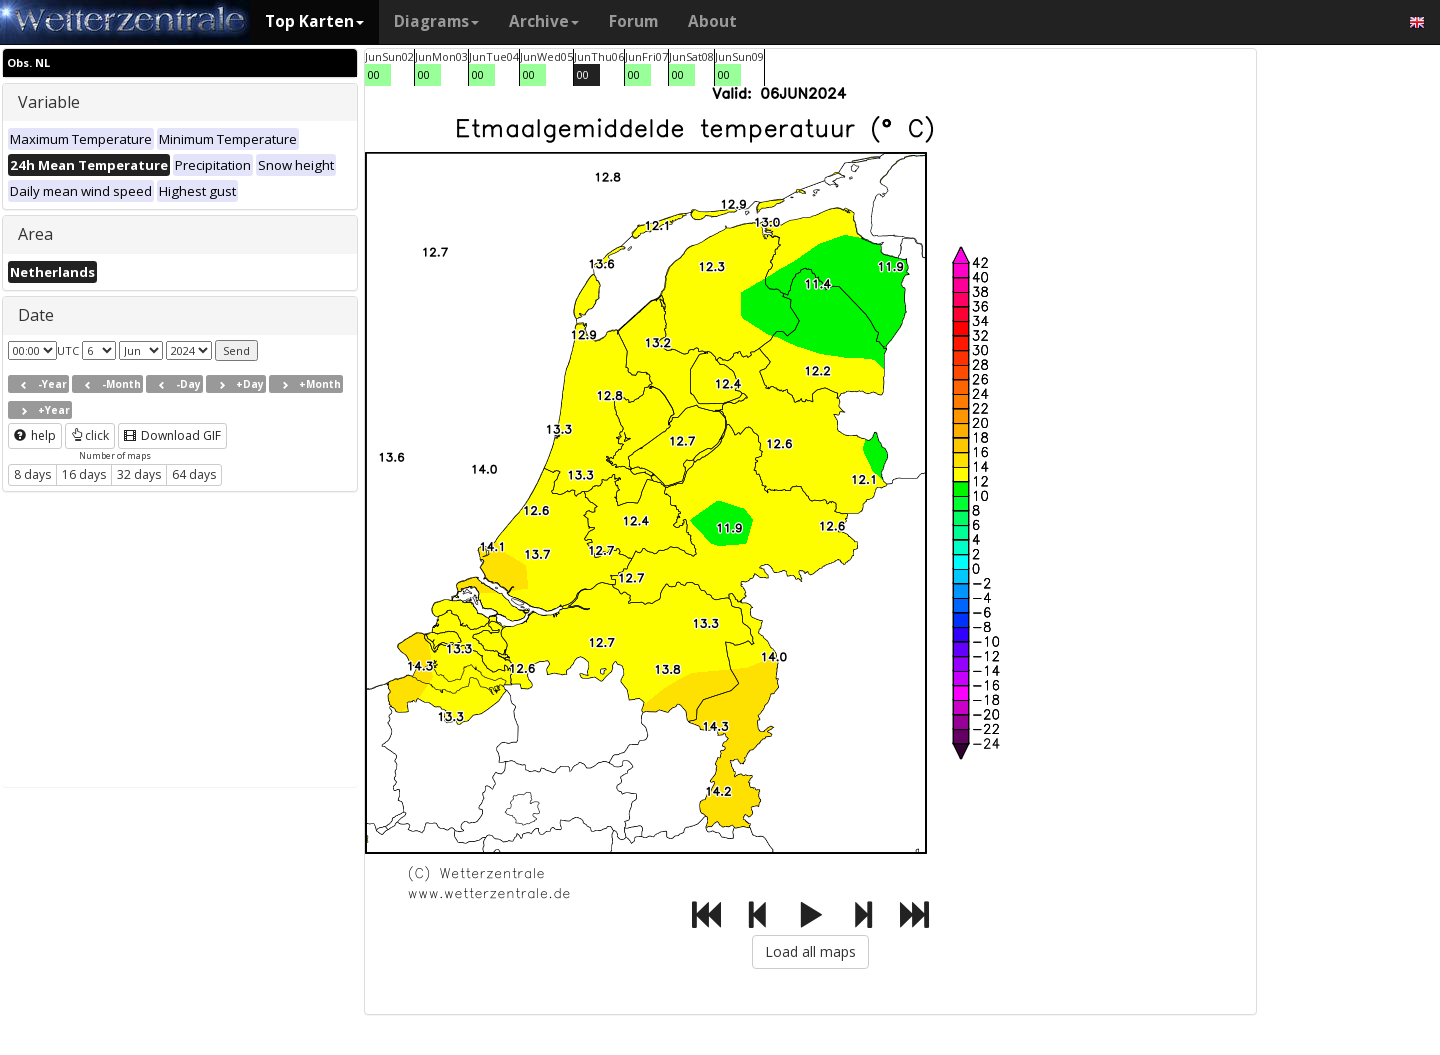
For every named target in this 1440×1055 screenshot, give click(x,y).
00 (374, 74)
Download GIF (172, 435)
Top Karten (314, 21)
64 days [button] (194, 474)
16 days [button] (84, 474)
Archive (544, 21)
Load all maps (810, 951)
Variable (49, 102)
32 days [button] (139, 474)
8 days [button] (32, 474)
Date (36, 315)
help (35, 435)
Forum (633, 21)
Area (35, 234)
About (712, 21)
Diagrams (436, 21)
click (90, 435)
